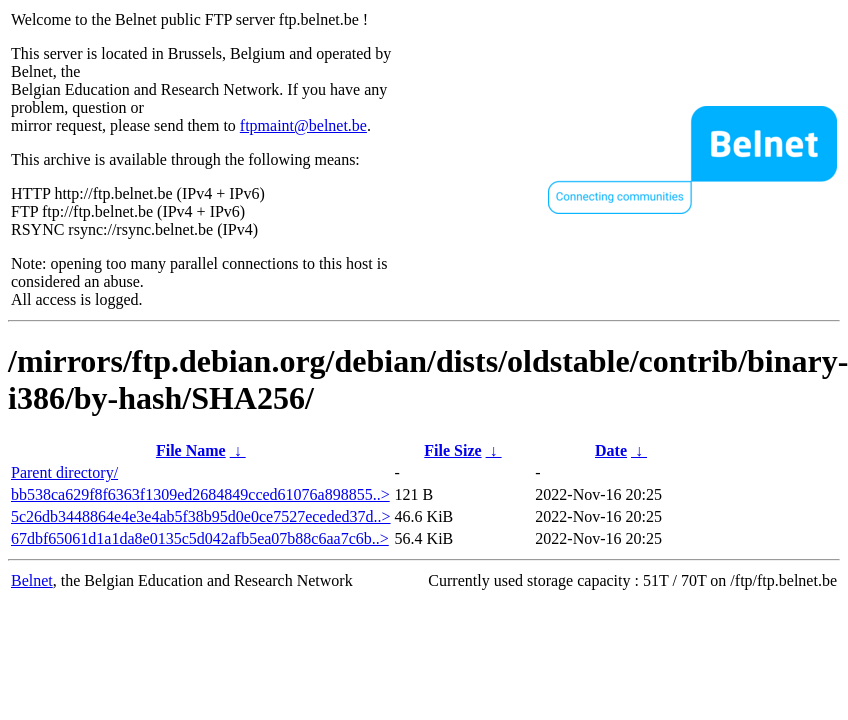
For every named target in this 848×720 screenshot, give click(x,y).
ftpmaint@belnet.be (303, 125)
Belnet (32, 580)
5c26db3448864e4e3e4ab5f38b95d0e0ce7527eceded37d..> (201, 516)
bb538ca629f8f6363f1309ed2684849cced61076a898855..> (200, 494)
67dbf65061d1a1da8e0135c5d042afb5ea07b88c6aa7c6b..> (200, 538)
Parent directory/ (64, 472)
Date (611, 450)
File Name (191, 450)
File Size (452, 450)
